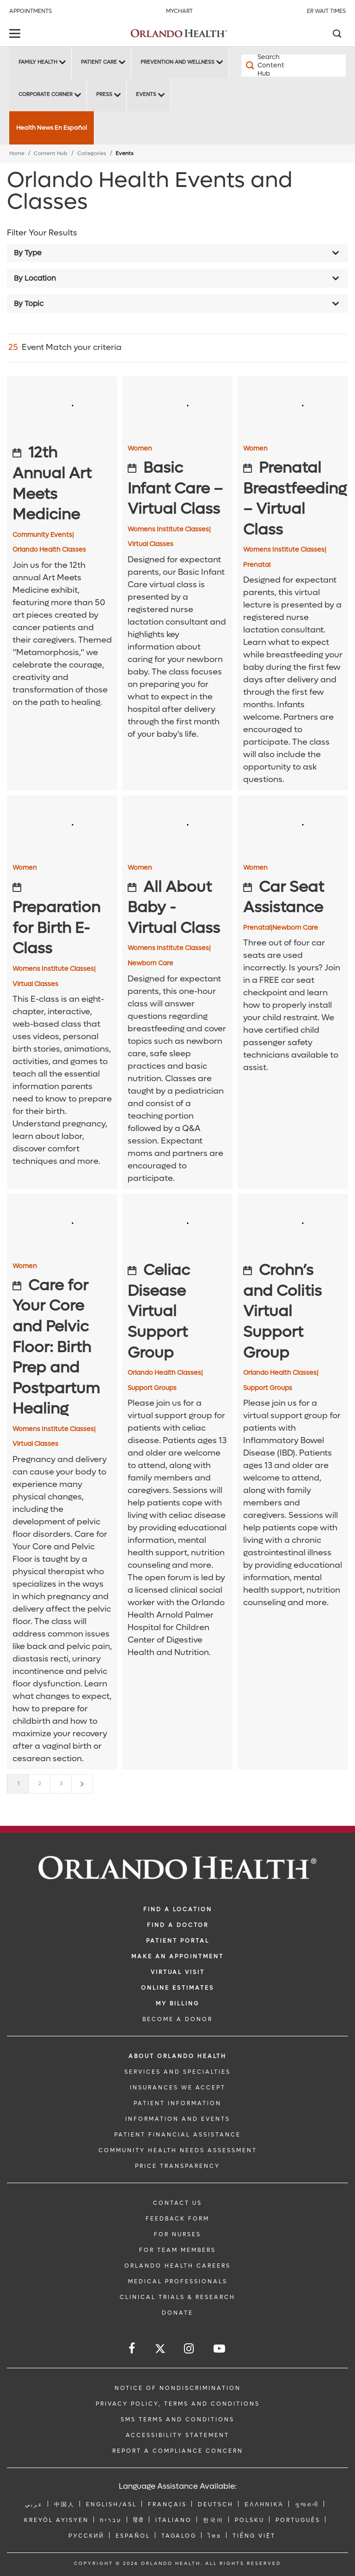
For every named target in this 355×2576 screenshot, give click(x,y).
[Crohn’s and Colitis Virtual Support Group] (293, 1311)
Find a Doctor (177, 1925)
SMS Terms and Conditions (177, 2419)
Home (16, 153)
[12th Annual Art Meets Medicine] (62, 484)
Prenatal (256, 565)
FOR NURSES (177, 2234)
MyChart (179, 11)
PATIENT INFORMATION (177, 2103)
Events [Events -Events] (146, 94)
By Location (35, 278)
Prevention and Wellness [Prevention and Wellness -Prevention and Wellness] (177, 62)
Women (140, 449)
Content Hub (50, 153)
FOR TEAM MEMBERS (177, 2250)
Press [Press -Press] (104, 94)
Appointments (30, 11)
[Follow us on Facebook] (132, 2348)
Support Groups (152, 1388)
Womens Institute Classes (169, 529)
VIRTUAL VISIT (178, 1972)
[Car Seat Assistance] (293, 897)
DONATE (177, 2313)
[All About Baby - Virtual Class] (177, 908)
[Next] (82, 1784)
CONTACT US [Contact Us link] (177, 2203)
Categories (91, 153)
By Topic (28, 303)
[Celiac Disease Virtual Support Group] (177, 1311)
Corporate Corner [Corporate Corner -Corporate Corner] (45, 94)
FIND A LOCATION (177, 1909)
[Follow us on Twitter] (160, 2350)
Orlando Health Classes (49, 550)
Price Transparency (177, 2166)
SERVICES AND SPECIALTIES (177, 2072)
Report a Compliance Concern (177, 2451)
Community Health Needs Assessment (177, 2150)
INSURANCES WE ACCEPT (178, 2087)
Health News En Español (51, 128)
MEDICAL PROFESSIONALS (177, 2281)
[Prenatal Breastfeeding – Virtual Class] (293, 499)
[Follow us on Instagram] (189, 2348)
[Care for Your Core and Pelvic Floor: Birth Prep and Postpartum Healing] (62, 1348)
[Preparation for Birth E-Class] (62, 918)
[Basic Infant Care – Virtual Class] (177, 489)
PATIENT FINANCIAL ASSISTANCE (177, 2134)
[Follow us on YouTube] (220, 2348)
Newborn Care (150, 963)
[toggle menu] (16, 34)
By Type (28, 253)
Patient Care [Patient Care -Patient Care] (99, 62)
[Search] (336, 34)
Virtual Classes (150, 544)
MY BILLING (177, 2003)
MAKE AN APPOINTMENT (177, 1956)
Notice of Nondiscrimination (178, 2388)
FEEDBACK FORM (177, 2218)
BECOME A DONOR (177, 2019)
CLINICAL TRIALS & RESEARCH (177, 2297)
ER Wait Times (326, 11)
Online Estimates (177, 1988)
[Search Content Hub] (267, 65)
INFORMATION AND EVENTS (177, 2119)
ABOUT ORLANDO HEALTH (177, 2056)
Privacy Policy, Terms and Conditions (178, 2403)
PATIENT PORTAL (177, 1940)
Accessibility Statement (177, 2435)
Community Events (43, 535)
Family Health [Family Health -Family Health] (37, 62)
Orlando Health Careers (177, 2265)
